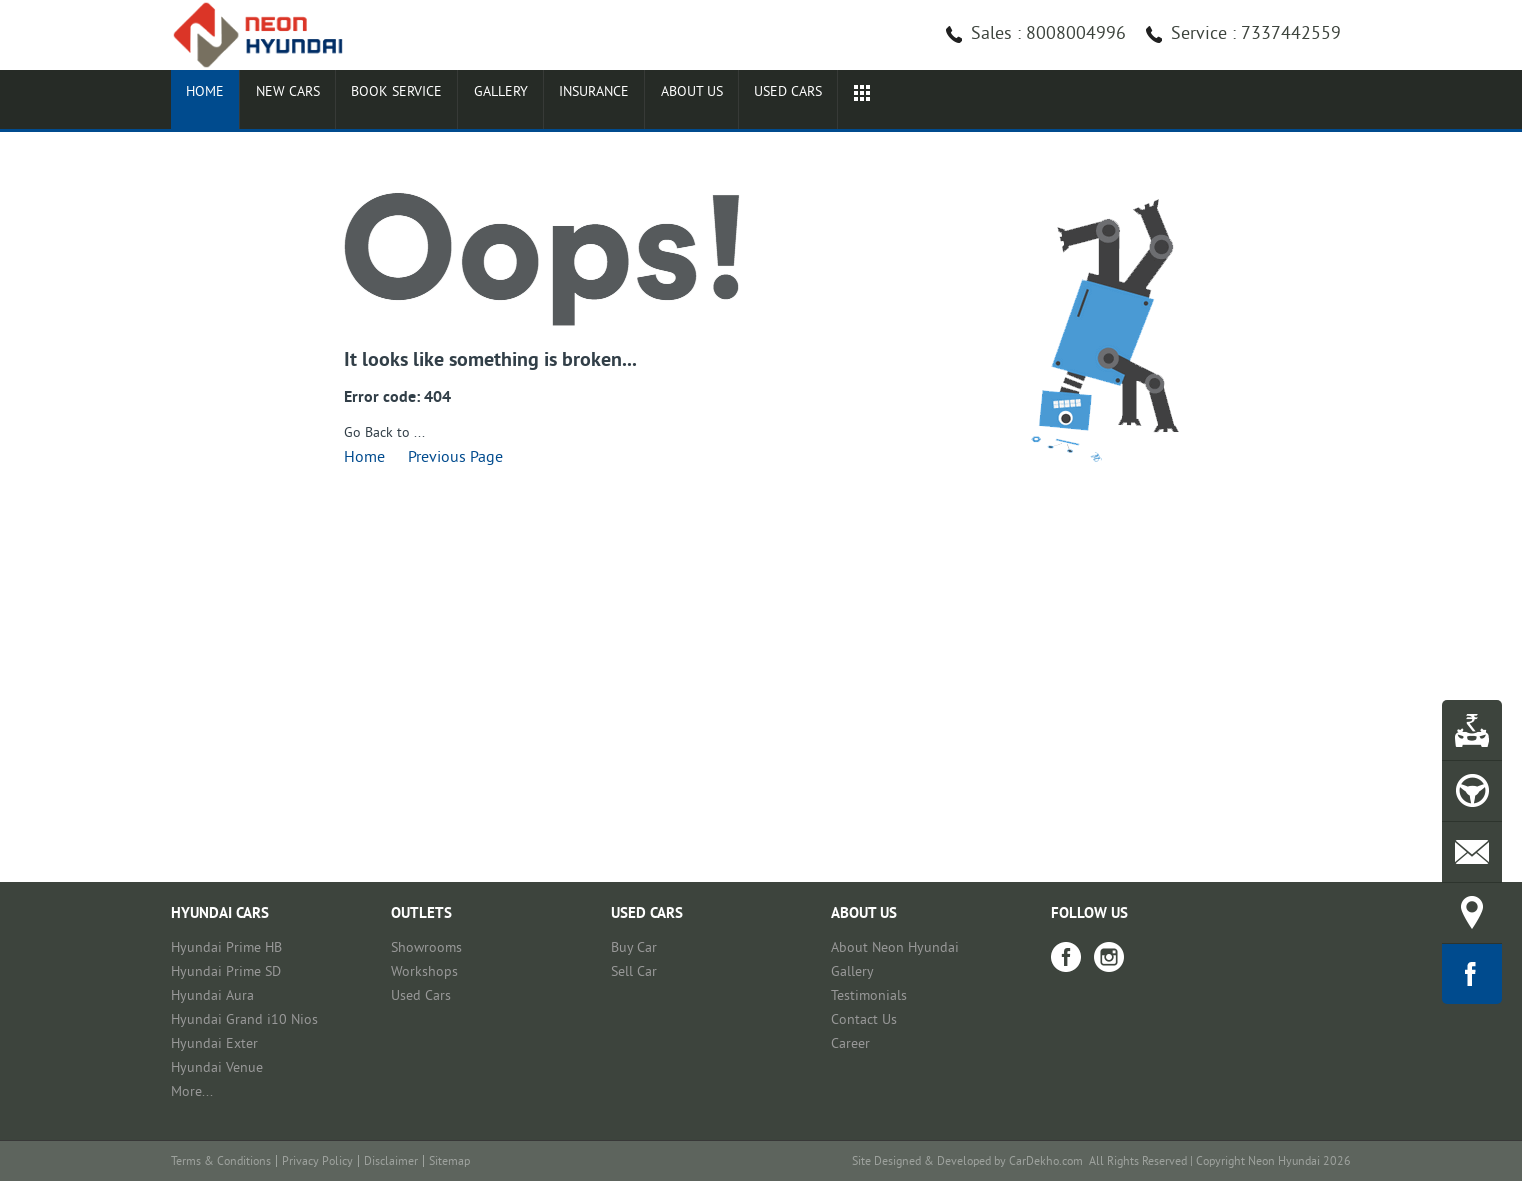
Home (218, 102)
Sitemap (449, 1162)
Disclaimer (391, 1162)
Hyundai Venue (217, 1068)
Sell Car (634, 972)
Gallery (602, 102)
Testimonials (869, 996)
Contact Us (864, 1020)
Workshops (424, 972)
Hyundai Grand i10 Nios (244, 1020)
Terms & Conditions (221, 1162)
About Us (853, 102)
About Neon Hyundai (895, 948)
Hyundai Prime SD (226, 972)
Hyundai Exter (214, 1044)
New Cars (328, 102)
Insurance (725, 102)
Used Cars (421, 996)
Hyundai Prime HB (226, 948)
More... (192, 1092)
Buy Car (634, 948)
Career (850, 1044)
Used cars (978, 102)
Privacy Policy (317, 1162)
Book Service (468, 102)
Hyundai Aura (212, 996)
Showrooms (426, 948)
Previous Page (455, 458)
